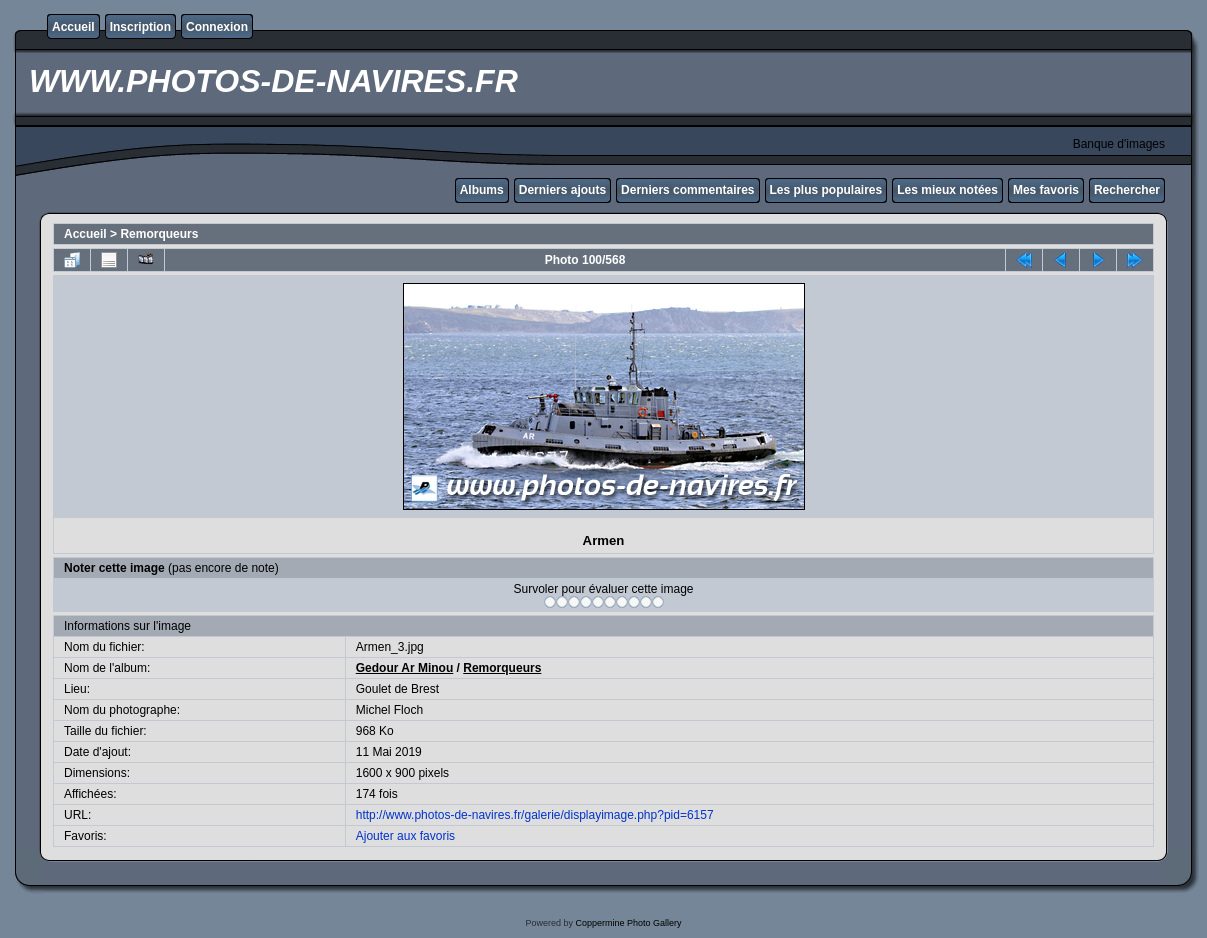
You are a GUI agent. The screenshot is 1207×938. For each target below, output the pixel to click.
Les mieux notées (947, 190)
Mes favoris (1046, 190)
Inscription (140, 27)
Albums (482, 190)
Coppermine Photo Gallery (628, 923)
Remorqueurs (159, 234)
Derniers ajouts (562, 190)
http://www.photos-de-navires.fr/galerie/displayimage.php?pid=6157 (535, 815)
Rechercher (1127, 190)
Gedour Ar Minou (405, 668)
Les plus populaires (826, 190)
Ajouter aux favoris (405, 836)
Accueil (73, 27)
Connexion (217, 27)
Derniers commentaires (687, 190)
